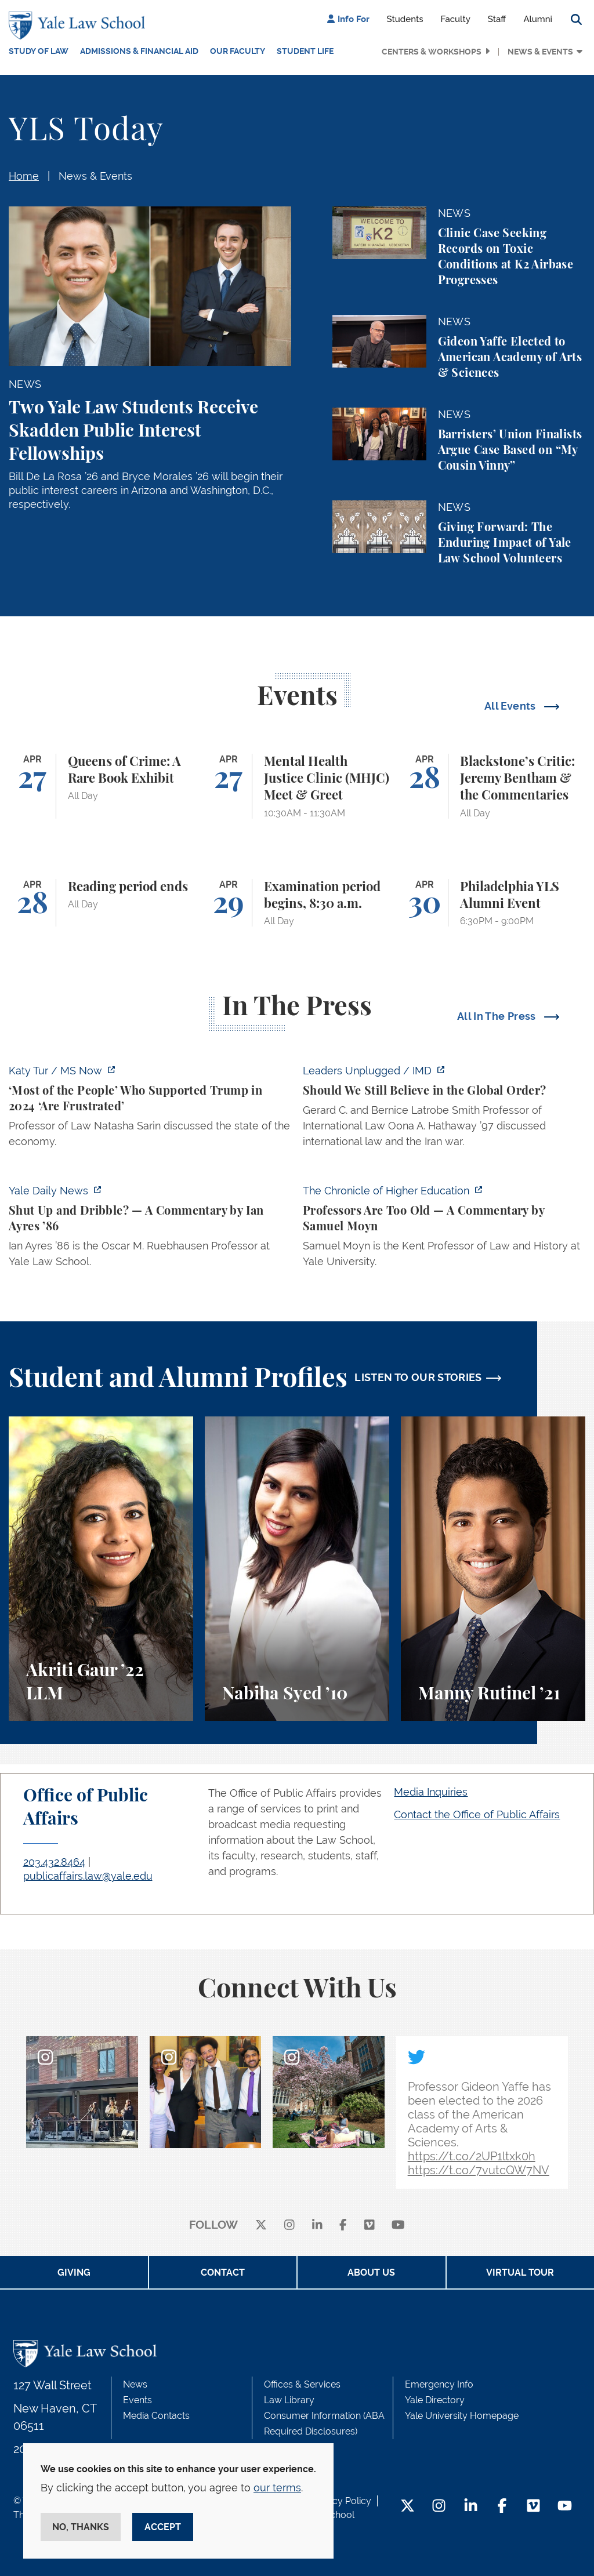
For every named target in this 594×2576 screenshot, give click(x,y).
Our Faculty (237, 51)
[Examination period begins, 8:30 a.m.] (297, 903)
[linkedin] (317, 2225)
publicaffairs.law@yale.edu (88, 1876)
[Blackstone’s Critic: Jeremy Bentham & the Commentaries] (493, 786)
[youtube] (398, 2225)
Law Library (289, 2400)
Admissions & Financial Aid (139, 51)
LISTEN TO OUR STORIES (418, 1377)
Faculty (455, 19)
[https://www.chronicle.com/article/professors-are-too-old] (444, 1229)
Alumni (537, 19)
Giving (73, 2272)
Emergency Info (439, 2384)
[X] (261, 2225)
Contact (223, 2272)
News (135, 2384)
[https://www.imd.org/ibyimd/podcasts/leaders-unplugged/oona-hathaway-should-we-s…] (444, 1109)
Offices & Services (302, 2384)
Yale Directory (435, 2400)
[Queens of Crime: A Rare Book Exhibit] (101, 786)
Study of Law (38, 51)
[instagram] (289, 2225)
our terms (277, 2487)
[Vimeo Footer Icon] (533, 2506)
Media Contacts (156, 2415)
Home (24, 176)
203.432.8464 (54, 1862)
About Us (371, 2272)
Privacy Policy (341, 2500)
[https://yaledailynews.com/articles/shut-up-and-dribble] (150, 1229)
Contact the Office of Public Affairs (477, 1814)
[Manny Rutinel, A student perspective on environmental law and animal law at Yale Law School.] (493, 1568)
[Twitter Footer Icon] (407, 2506)
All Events (511, 706)
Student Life (305, 51)
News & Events (540, 51)
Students (405, 19)
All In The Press (497, 1016)
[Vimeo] (369, 2225)
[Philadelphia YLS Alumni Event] (493, 903)
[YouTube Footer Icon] (564, 2506)
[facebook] (343, 2225)
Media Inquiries (431, 1792)
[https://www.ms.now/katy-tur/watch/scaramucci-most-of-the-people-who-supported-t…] (150, 1109)
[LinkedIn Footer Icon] (470, 2506)
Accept (162, 2527)
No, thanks (80, 2527)
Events (137, 2400)
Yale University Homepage (462, 2415)
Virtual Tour (520, 2272)
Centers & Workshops (431, 51)
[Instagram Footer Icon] (439, 2506)
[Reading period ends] (101, 903)
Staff (497, 19)
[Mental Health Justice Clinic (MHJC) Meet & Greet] (297, 786)
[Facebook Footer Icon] (502, 2506)
